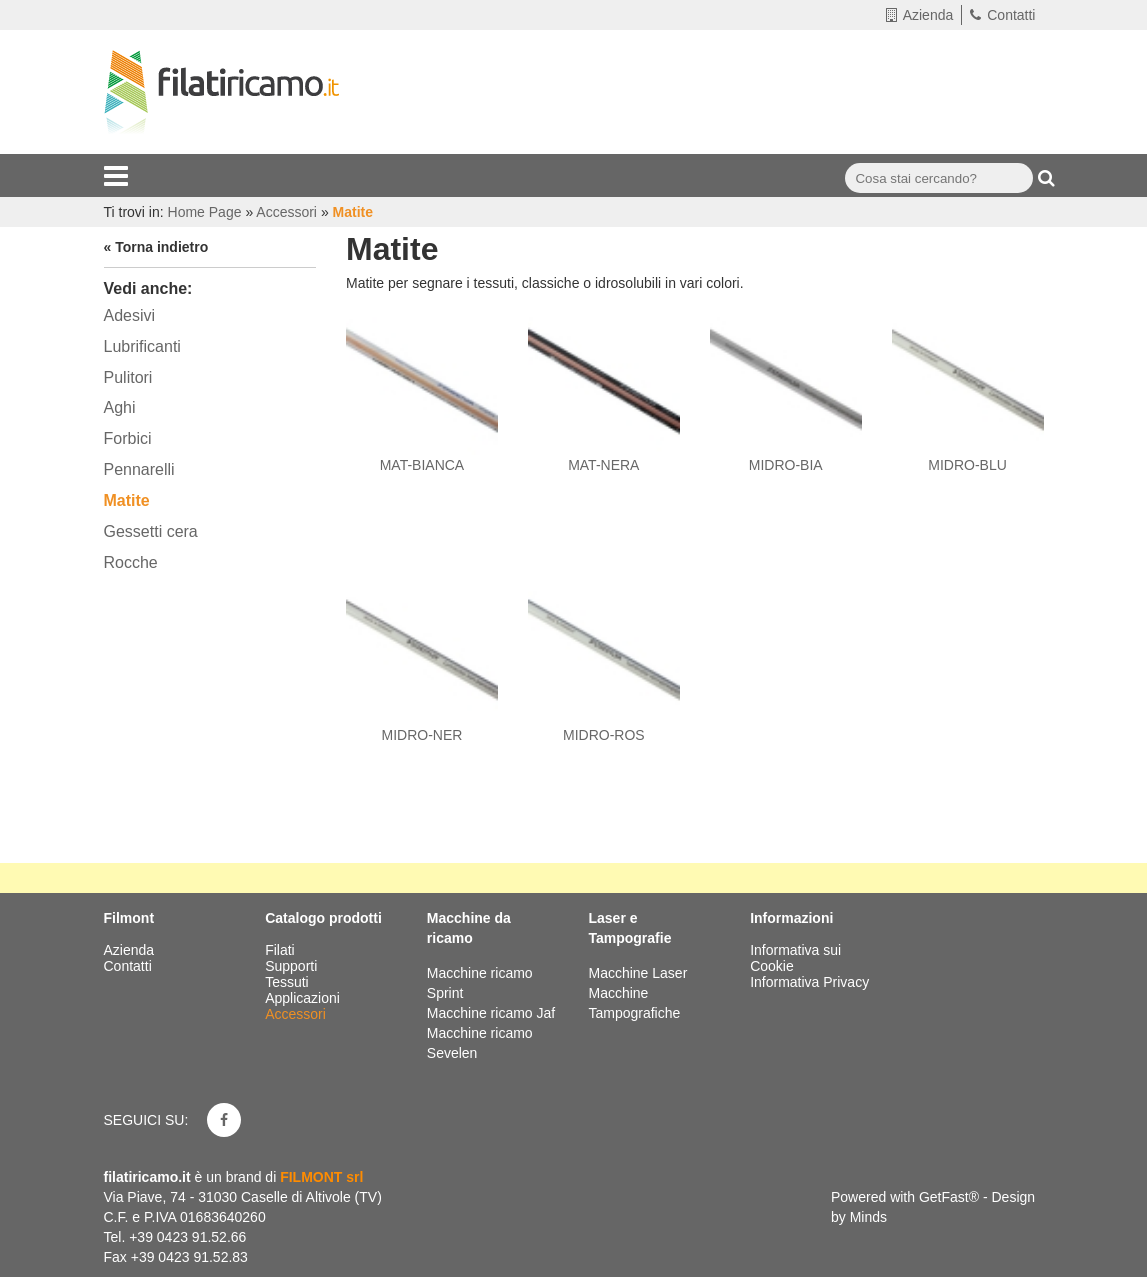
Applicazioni (304, 998)
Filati (281, 950)
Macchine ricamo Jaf (491, 1013)
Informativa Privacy (809, 982)
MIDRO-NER (421, 735)
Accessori (297, 1014)
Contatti (1002, 15)
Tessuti (288, 982)
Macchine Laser (637, 973)
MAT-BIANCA (422, 465)
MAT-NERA (603, 465)
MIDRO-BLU (967, 465)
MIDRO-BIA (786, 465)
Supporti (293, 966)
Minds (868, 1217)
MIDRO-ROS (604, 735)
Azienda (920, 15)
